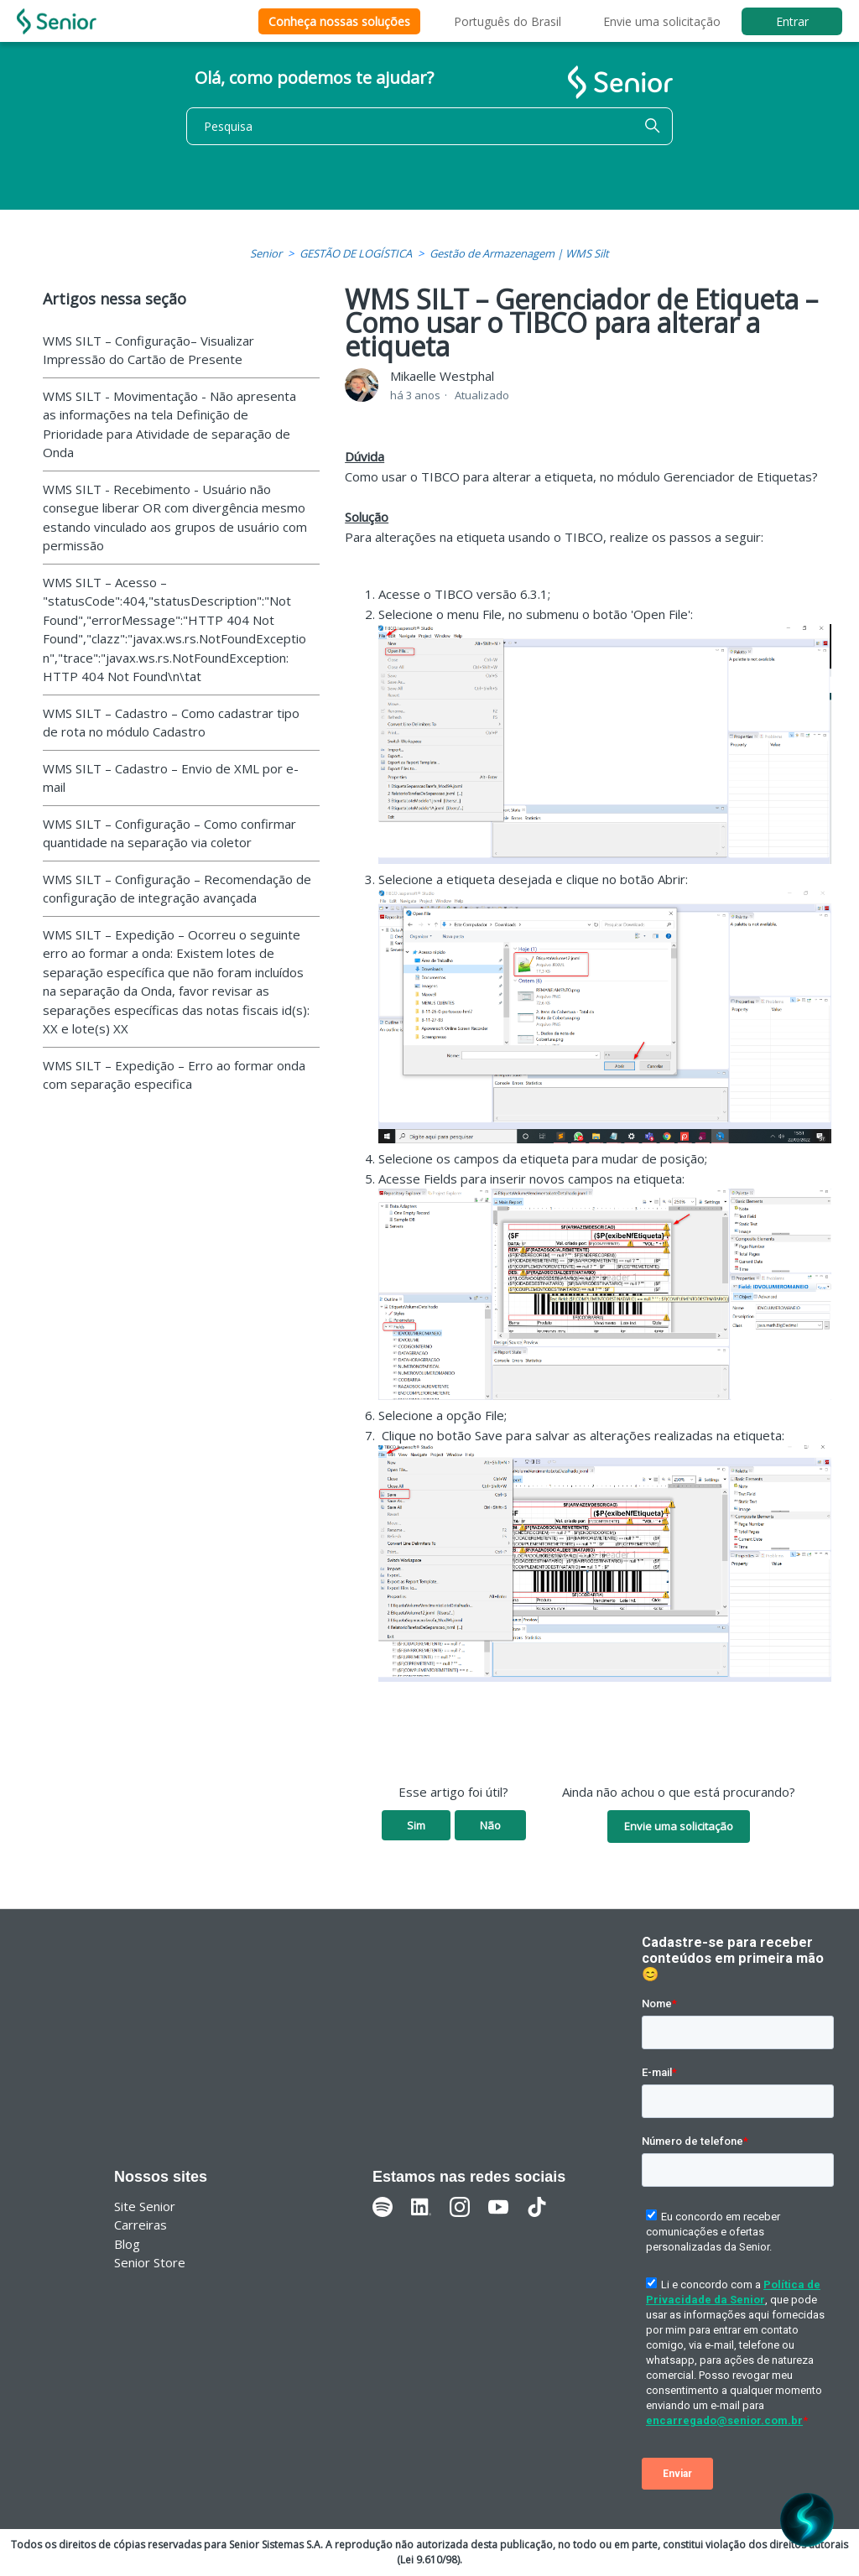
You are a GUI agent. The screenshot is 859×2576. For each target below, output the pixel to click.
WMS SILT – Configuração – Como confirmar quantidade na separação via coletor (169, 833)
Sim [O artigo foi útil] (416, 1825)
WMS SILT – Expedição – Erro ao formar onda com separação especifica (174, 1075)
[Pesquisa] (429, 126)
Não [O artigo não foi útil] (490, 1825)
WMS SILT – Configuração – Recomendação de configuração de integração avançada (177, 889)
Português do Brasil (507, 21)
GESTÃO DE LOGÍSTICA (355, 253)
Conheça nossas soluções (339, 21)
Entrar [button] (792, 21)
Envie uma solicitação (662, 21)
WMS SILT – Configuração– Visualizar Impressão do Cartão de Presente (148, 350)
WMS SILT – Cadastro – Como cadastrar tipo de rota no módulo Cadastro (171, 723)
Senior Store (149, 2262)
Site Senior (144, 2206)
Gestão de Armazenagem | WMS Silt (519, 253)
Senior (266, 253)
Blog (127, 2243)
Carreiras (140, 2224)
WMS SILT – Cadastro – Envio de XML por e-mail (171, 778)
